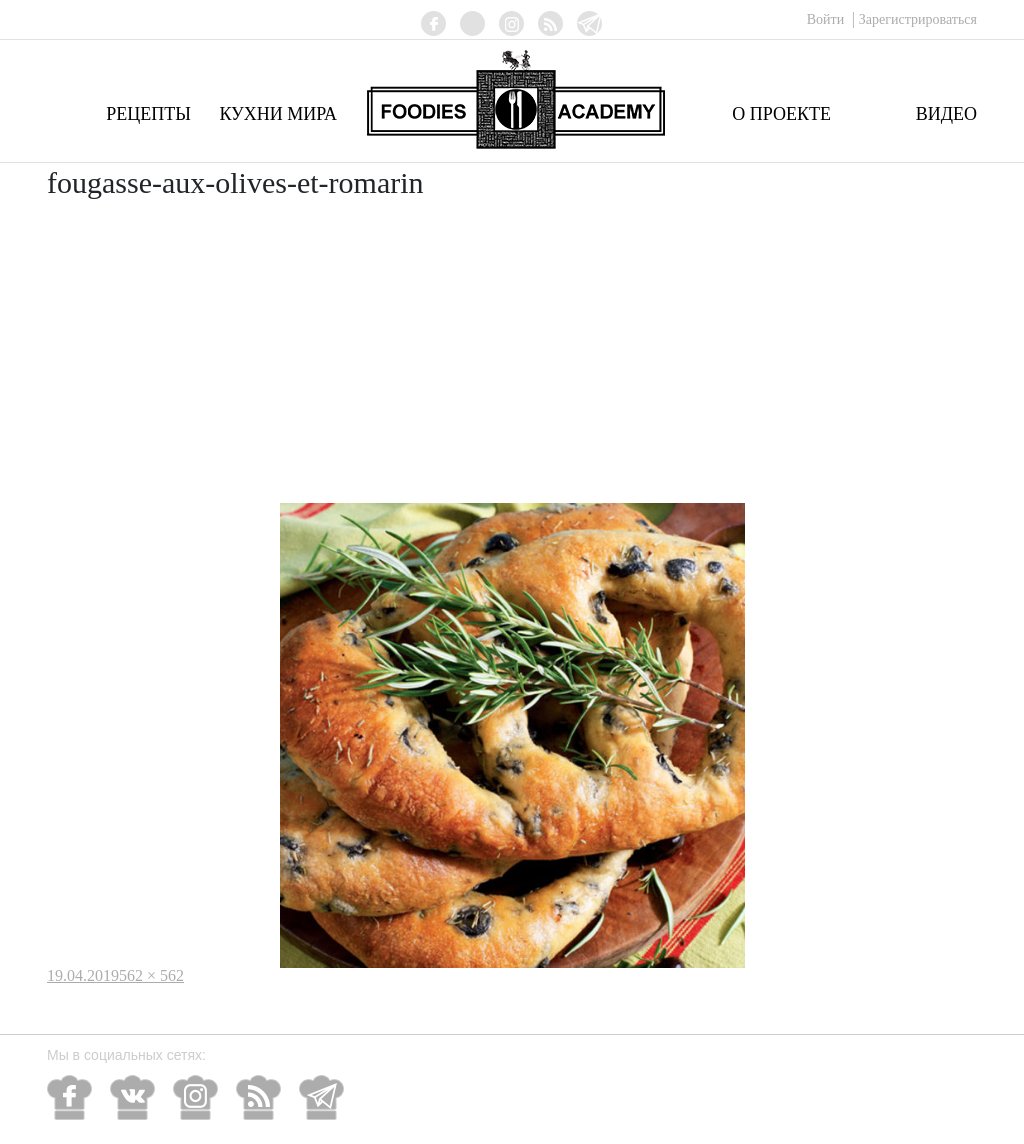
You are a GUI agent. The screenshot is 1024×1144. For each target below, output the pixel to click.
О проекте (781, 114)
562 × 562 (151, 975)
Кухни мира (278, 114)
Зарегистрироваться (918, 19)
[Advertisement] (512, 353)
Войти (827, 19)
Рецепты (148, 114)
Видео (946, 114)
